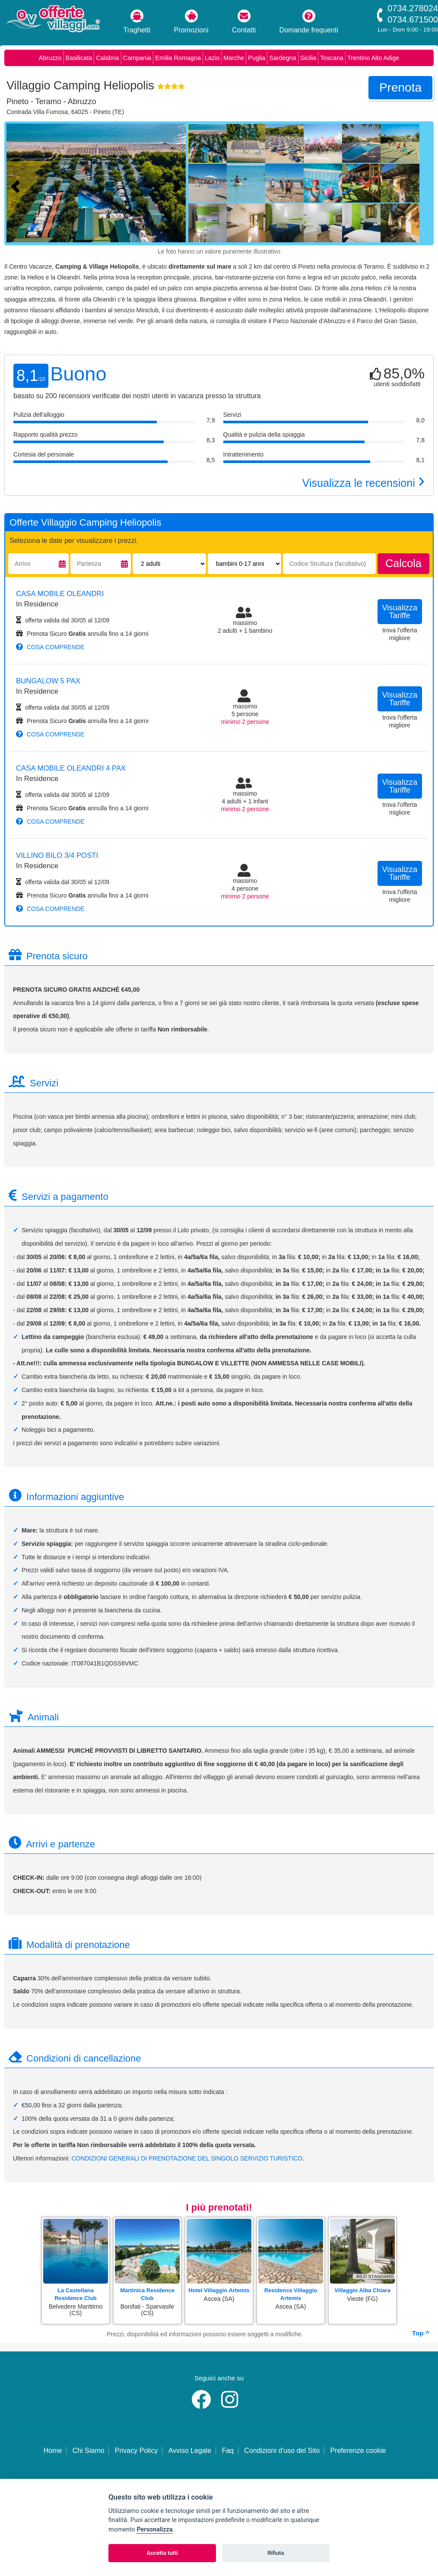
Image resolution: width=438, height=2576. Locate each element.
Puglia (256, 57)
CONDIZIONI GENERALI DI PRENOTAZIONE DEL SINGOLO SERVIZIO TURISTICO (186, 2158)
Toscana (331, 57)
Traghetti (137, 22)
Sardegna (282, 57)
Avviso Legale (189, 2450)
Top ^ (420, 2333)
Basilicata (79, 57)
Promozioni (191, 22)
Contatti (244, 22)
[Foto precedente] (17, 185)
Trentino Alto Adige (373, 57)
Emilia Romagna (178, 57)
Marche (233, 57)
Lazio (212, 57)
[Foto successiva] (179, 185)
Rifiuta (275, 2553)
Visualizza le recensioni (363, 483)
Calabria (107, 57)
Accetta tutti (162, 2553)
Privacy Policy (136, 2450)
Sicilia (308, 57)
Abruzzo (50, 57)
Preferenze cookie (358, 2450)
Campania (137, 57)
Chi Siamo (89, 2450)
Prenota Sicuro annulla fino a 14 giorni (82, 633)
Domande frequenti (308, 22)
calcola (403, 563)
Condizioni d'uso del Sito (282, 2450)
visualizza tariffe (400, 611)
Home (53, 2450)
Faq (228, 2450)
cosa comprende (50, 647)
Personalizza (154, 2529)
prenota (400, 87)
